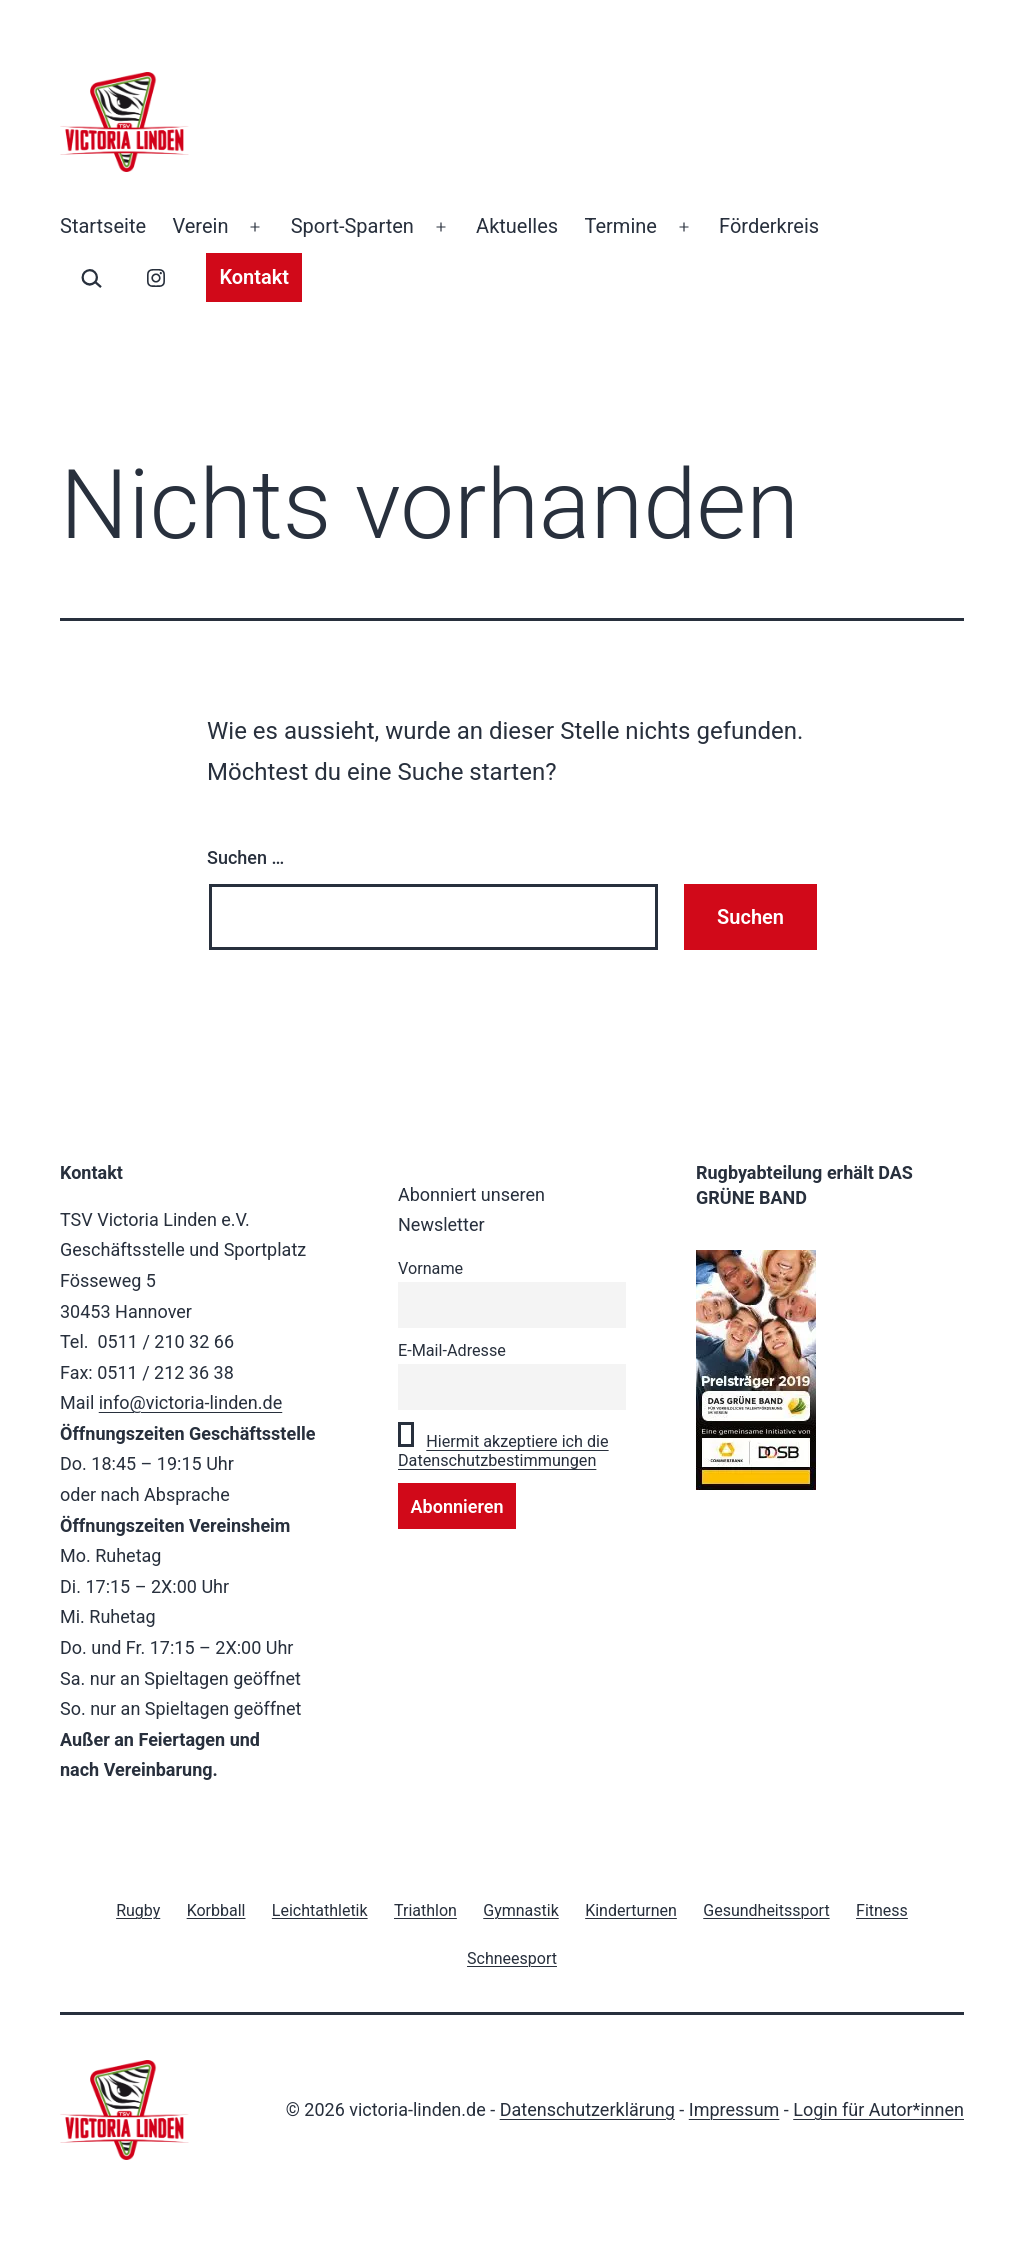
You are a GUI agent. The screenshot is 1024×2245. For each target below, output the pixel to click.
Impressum (734, 2109)
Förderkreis (769, 226)
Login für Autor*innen (878, 2109)
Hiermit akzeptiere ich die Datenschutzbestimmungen (503, 1451)
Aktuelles (517, 226)
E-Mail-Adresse (452, 1350)
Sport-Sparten (352, 226)
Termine (621, 226)
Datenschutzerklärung (587, 2109)
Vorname (430, 1268)
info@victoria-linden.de (191, 1402)
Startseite (103, 226)
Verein (200, 226)
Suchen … (245, 857)
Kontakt (254, 277)
